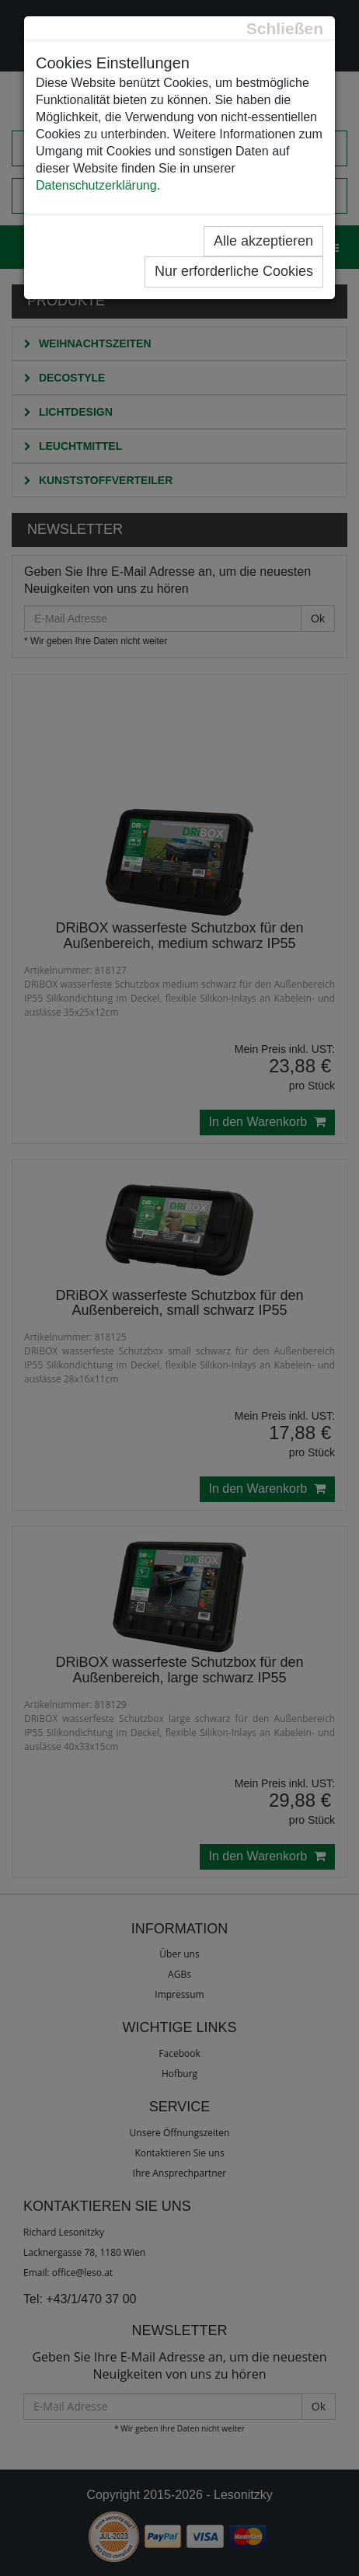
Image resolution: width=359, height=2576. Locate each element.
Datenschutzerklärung (96, 185)
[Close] (284, 28)
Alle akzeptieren (263, 241)
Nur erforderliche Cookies (234, 271)
